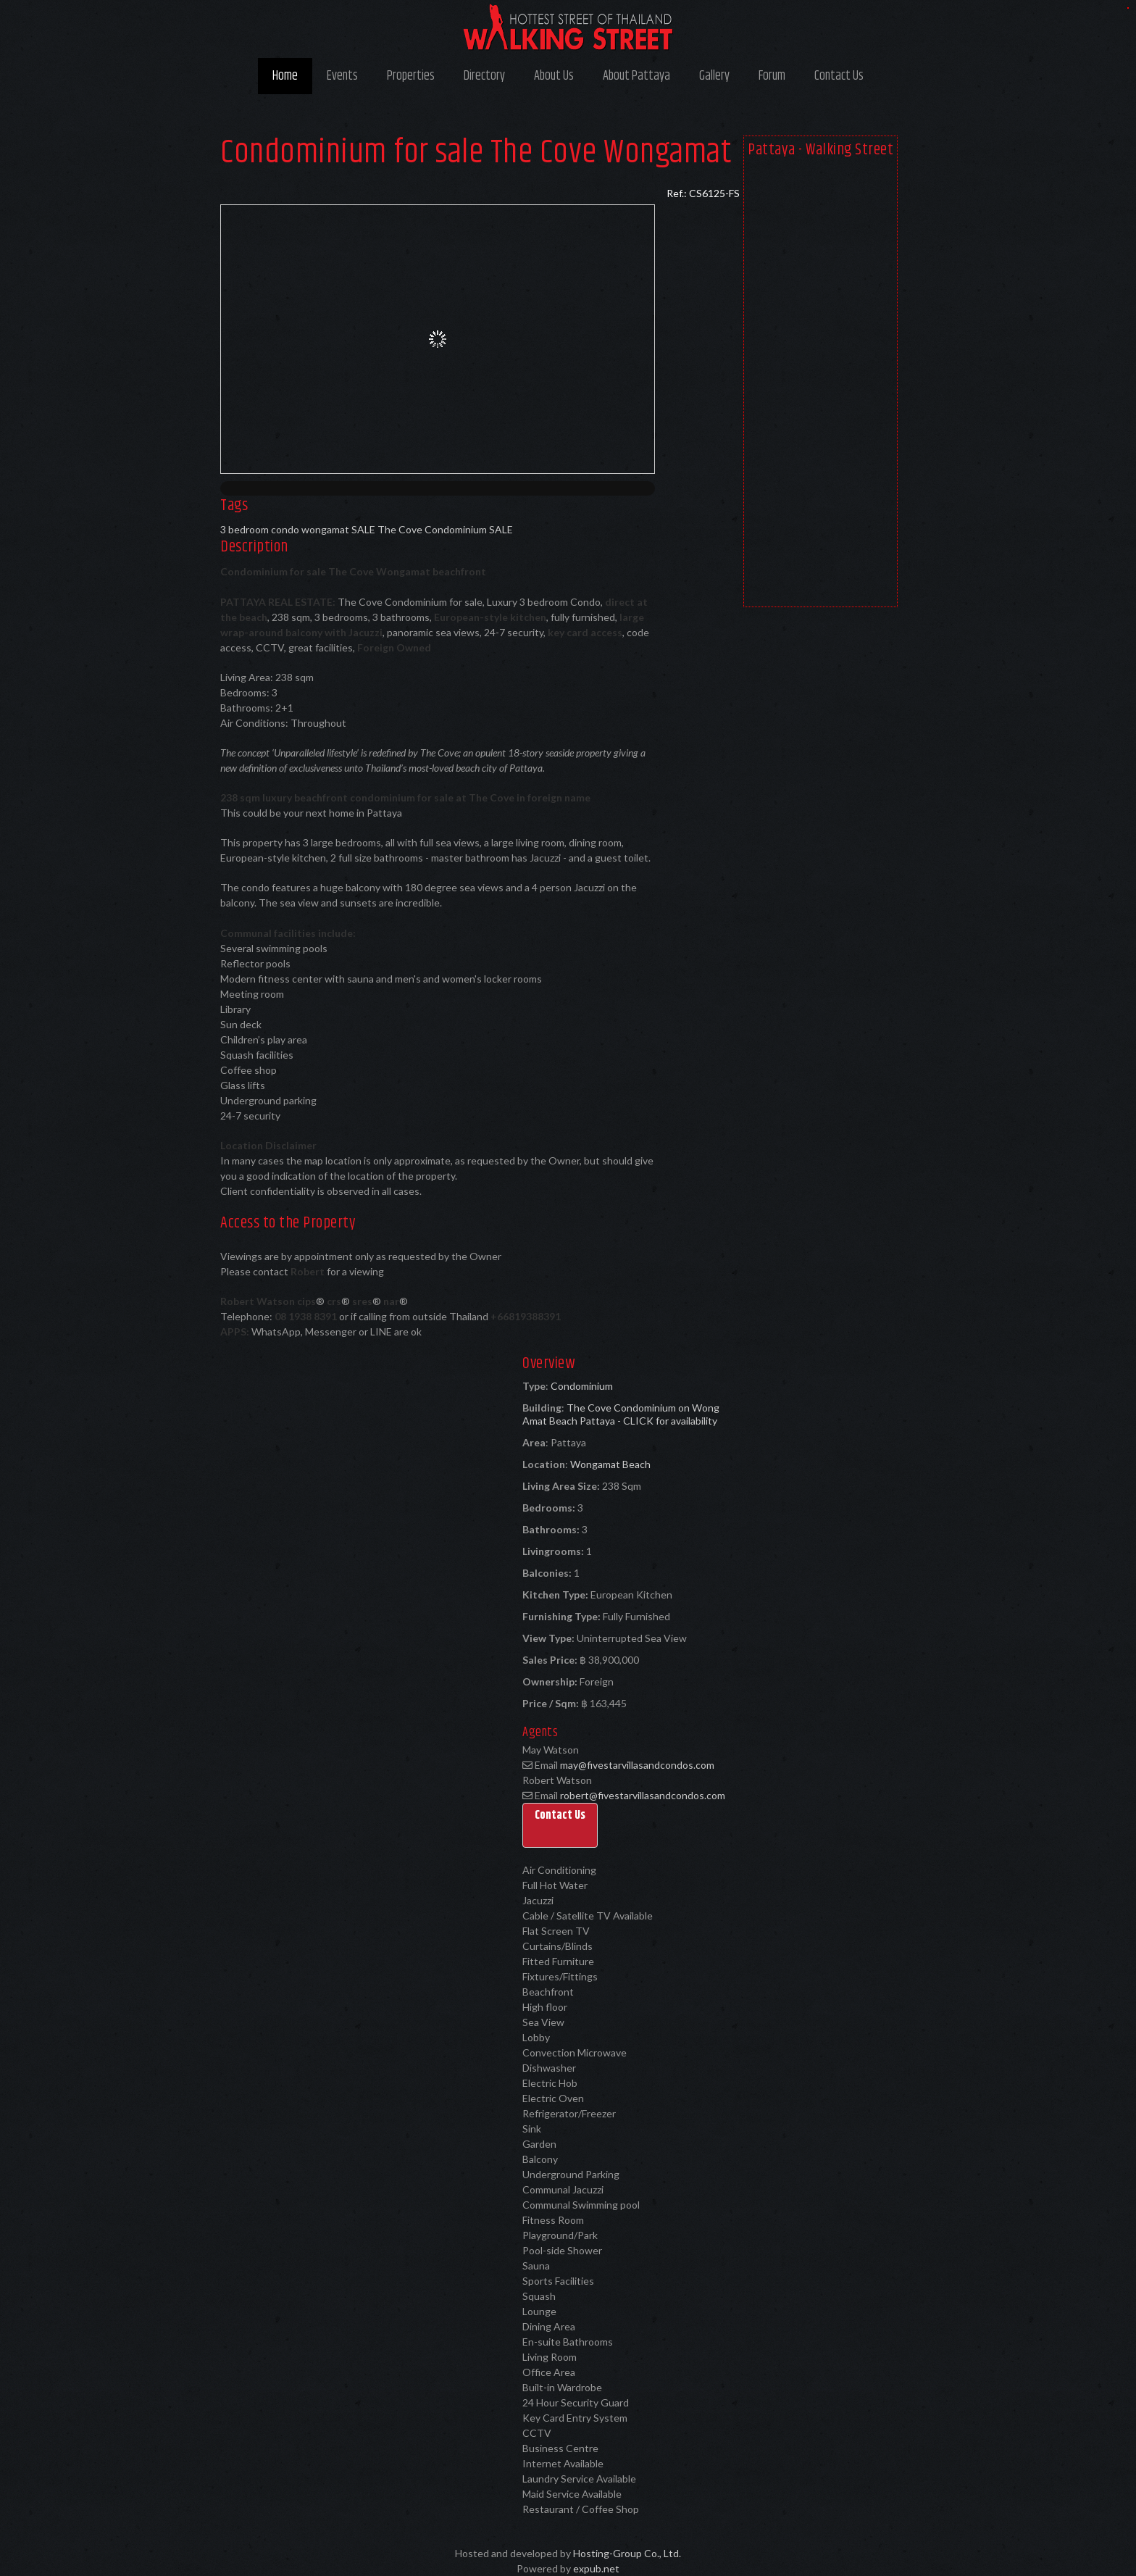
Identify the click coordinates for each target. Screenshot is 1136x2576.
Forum (772, 76)
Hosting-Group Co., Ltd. (627, 2553)
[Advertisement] (820, 385)
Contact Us (839, 76)
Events (342, 76)
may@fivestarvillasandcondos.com (637, 1765)
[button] (560, 1825)
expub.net (596, 2568)
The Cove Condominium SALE (445, 529)
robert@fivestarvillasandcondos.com (642, 1795)
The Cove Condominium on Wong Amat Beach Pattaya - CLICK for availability (620, 1414)
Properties (411, 76)
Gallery (714, 76)
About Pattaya (636, 76)
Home (285, 76)
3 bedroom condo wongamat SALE (297, 529)
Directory (484, 76)
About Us (554, 76)
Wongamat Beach (610, 1464)
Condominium (582, 1386)
